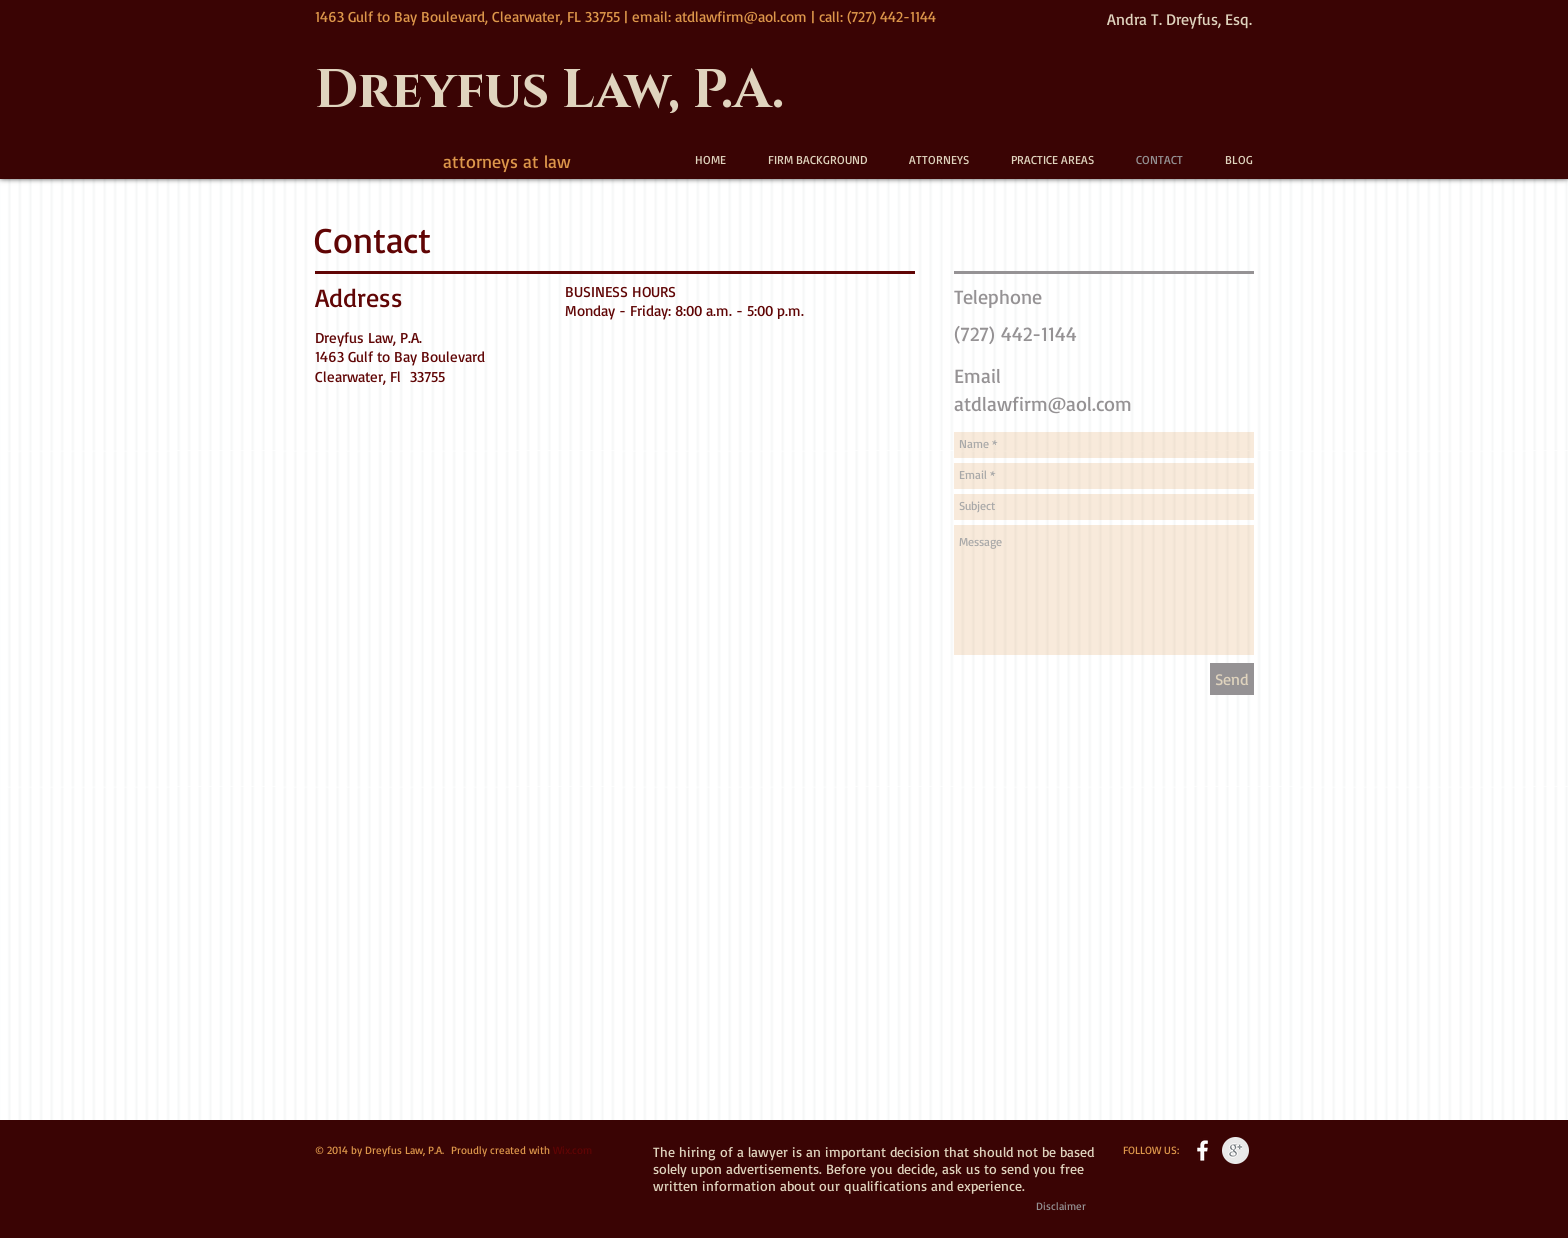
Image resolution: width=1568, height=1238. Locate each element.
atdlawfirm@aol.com (741, 16)
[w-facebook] (1202, 1150)
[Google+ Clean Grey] (1235, 1150)
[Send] (1232, 679)
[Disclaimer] (1060, 1207)
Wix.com (572, 1150)
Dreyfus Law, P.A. (549, 91)
